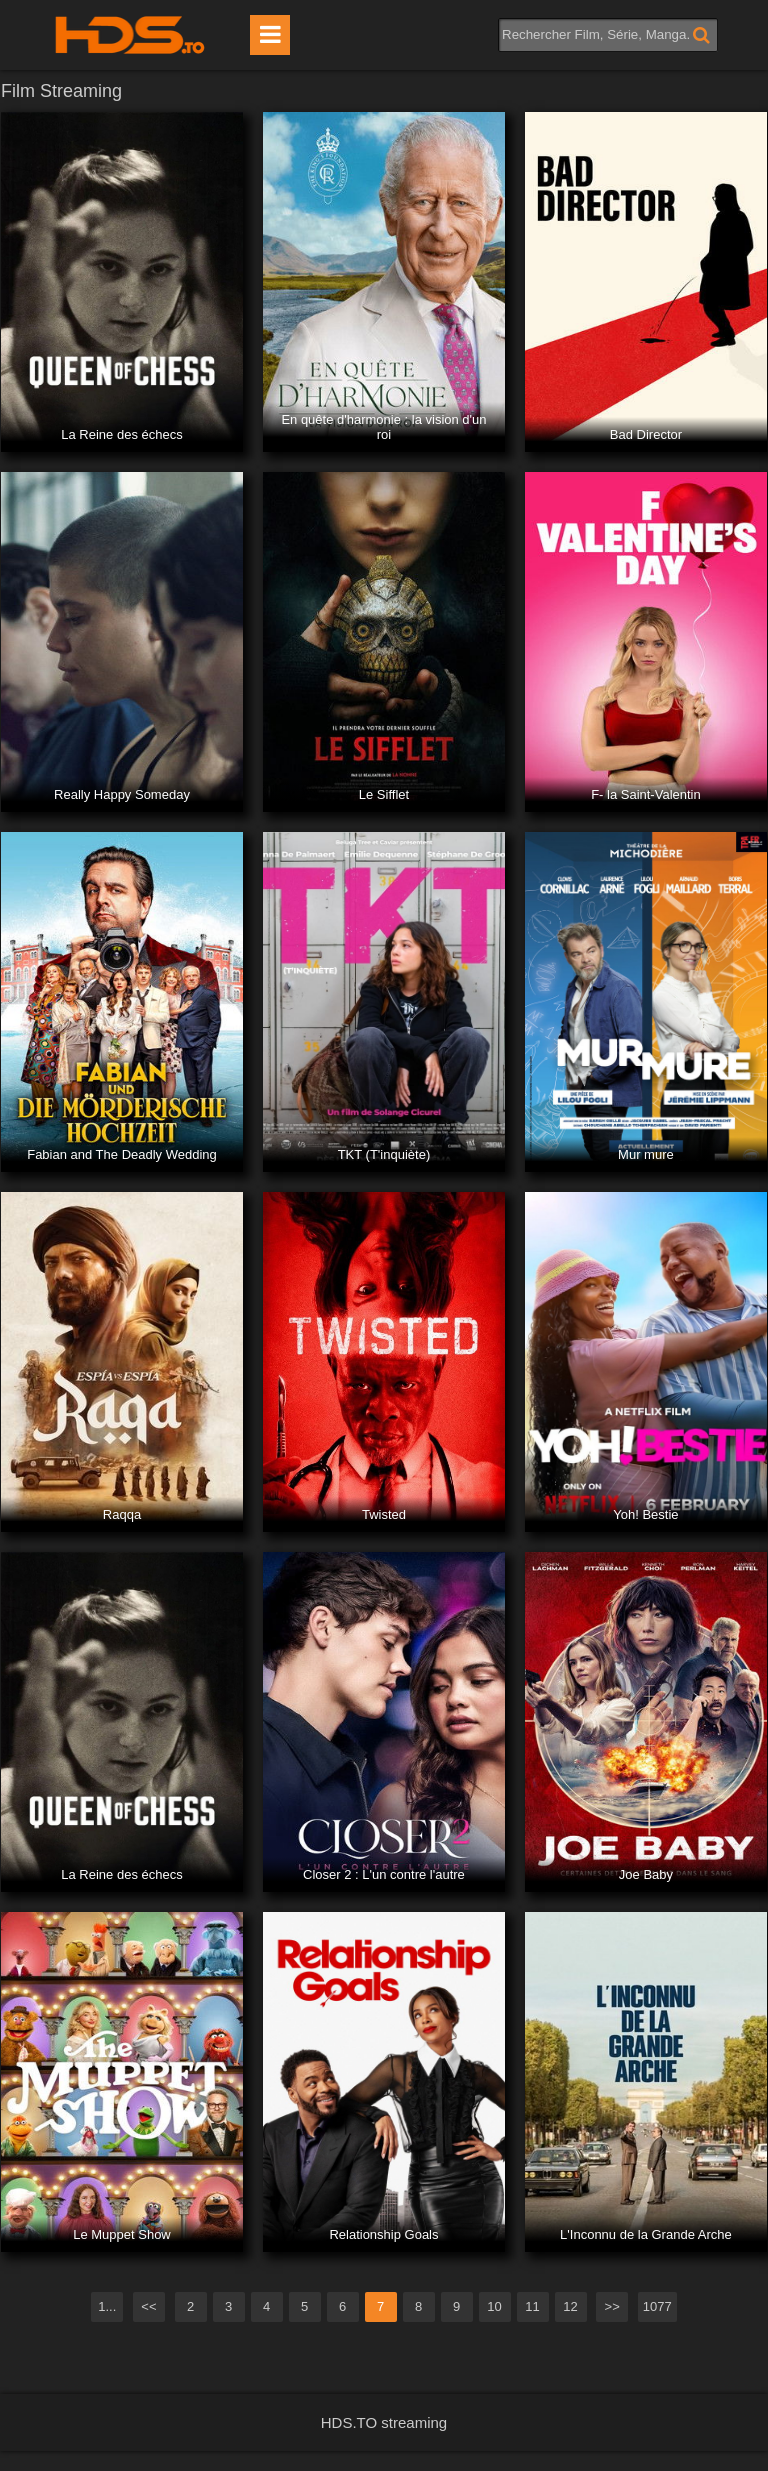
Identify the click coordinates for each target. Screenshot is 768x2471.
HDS (130, 35)
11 (532, 2306)
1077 (657, 2306)
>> (612, 2306)
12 (570, 2306)
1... (107, 2306)
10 (494, 2306)
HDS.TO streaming (384, 2422)
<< (148, 2306)
